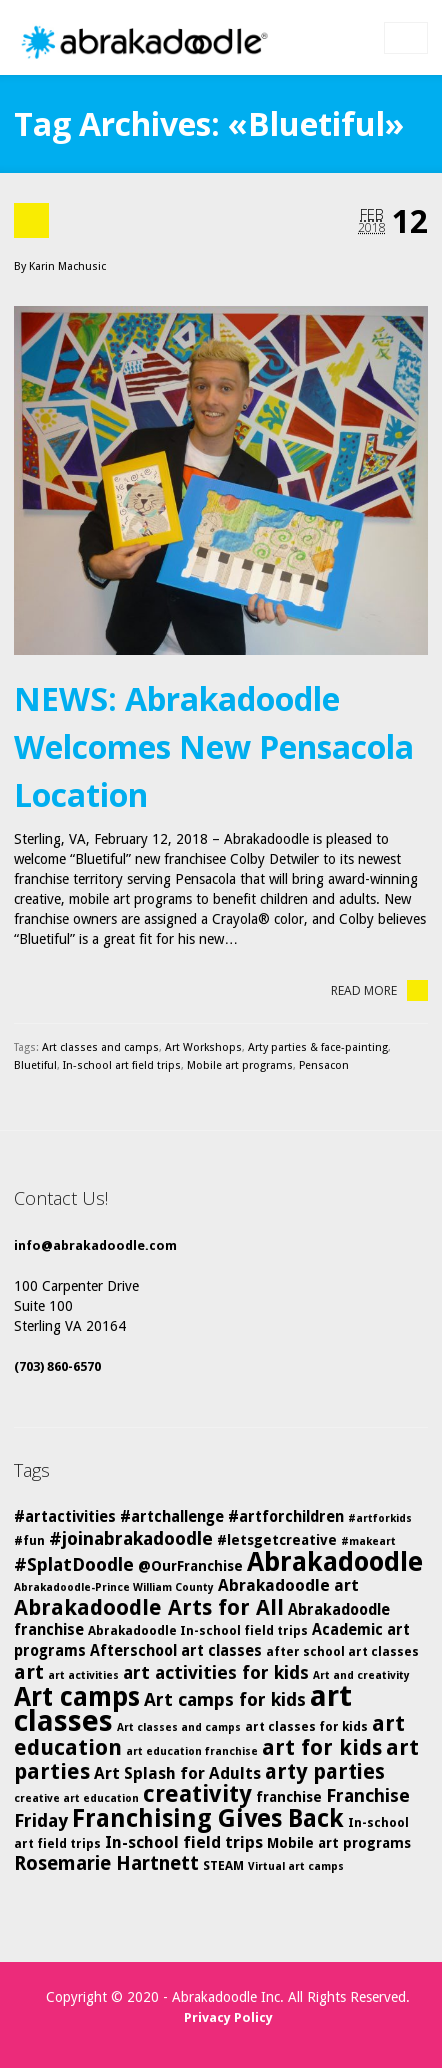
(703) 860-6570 (57, 1366)
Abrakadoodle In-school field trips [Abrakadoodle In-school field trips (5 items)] (198, 1630)
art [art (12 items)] (29, 1672)
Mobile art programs (240, 1065)
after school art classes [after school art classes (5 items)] (342, 1651)
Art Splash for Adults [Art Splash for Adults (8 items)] (177, 1773)
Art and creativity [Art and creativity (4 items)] (361, 1675)
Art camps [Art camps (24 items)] (77, 1696)
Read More (379, 990)
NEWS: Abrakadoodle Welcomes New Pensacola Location (214, 746)
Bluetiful (35, 1065)
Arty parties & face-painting (318, 1047)
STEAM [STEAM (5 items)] (223, 1865)
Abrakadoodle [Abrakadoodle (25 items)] (335, 1561)
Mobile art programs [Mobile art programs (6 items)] (339, 1843)
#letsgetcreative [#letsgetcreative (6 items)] (277, 1540)
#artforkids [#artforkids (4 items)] (380, 1518)
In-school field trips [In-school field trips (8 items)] (184, 1842)
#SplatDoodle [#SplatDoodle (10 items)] (74, 1564)
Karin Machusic (67, 266)
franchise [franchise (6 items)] (289, 1797)
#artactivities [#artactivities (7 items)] (65, 1517)
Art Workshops (203, 1047)
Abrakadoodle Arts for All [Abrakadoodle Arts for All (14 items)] (149, 1607)
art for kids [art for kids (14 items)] (322, 1747)
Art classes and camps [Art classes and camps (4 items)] (179, 1727)
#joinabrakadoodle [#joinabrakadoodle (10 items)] (131, 1538)
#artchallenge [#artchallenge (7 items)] (172, 1517)
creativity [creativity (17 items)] (197, 1794)
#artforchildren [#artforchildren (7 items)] (286, 1517)
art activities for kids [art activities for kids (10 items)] (216, 1672)
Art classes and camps (100, 1047)
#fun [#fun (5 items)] (29, 1540)
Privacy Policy (228, 2017)
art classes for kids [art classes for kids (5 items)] (306, 1726)
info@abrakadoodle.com (95, 1245)
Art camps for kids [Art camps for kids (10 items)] (225, 1699)
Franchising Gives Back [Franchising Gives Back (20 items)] (208, 1818)
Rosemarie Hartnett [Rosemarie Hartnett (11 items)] (106, 1863)
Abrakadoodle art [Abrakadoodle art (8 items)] (288, 1585)
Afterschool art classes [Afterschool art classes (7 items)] (176, 1651)
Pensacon (324, 1065)
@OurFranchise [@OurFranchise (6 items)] (190, 1566)
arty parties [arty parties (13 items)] (325, 1772)
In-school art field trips (122, 1065)
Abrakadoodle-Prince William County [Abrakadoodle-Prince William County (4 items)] (114, 1587)
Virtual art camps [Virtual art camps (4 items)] (296, 1866)
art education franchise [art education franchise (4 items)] (192, 1751)
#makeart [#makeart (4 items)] (368, 1541)
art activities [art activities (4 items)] (83, 1675)
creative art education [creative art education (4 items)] (76, 1798)
